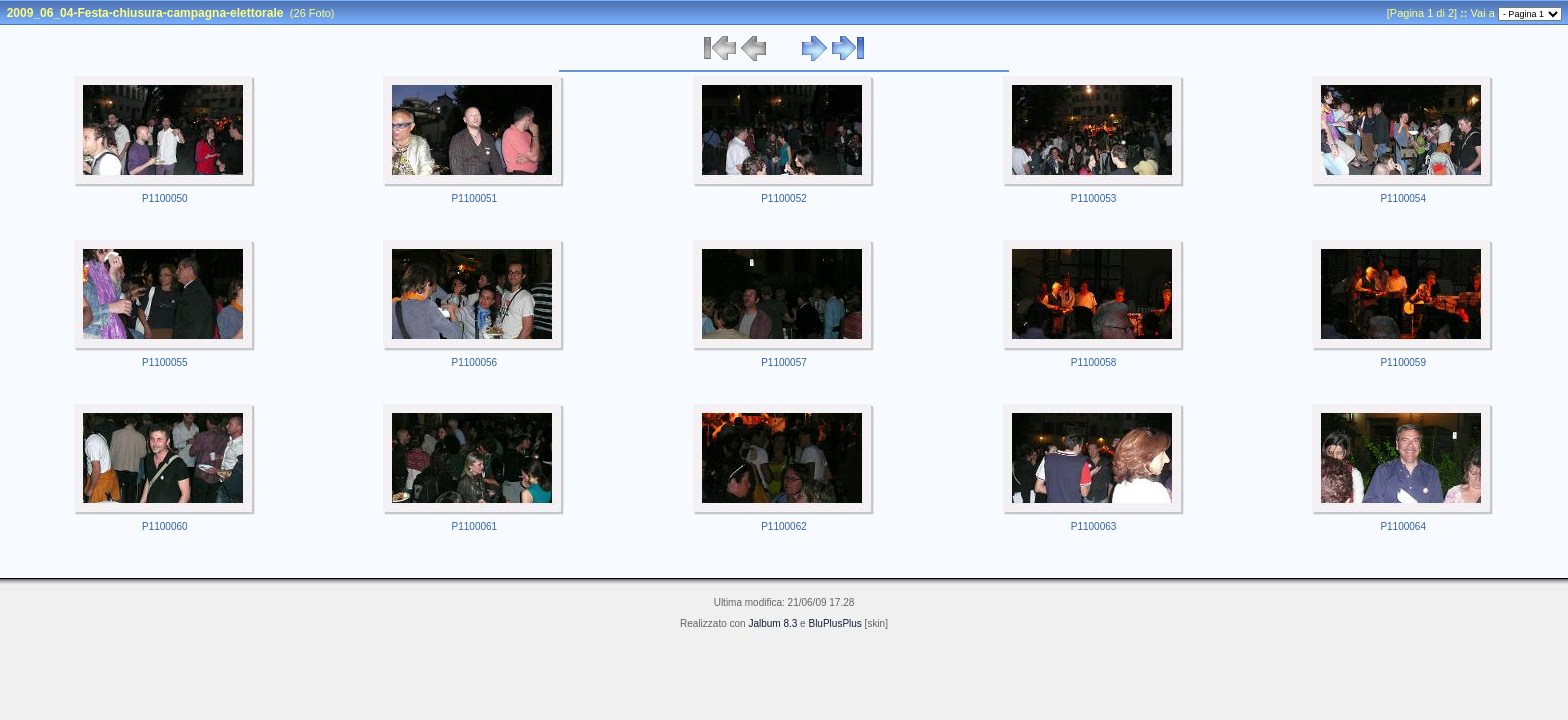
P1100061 (475, 526)
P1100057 (784, 362)
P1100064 (1403, 526)
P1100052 (784, 198)
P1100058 (1094, 362)
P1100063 (1094, 526)
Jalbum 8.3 (772, 623)
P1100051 (475, 198)
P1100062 (784, 526)
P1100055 (165, 362)
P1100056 (475, 362)
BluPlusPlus (834, 623)
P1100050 (165, 198)
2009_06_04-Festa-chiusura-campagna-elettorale (145, 13)
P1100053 (1094, 198)
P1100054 (1403, 198)
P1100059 (1403, 362)
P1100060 (165, 526)
